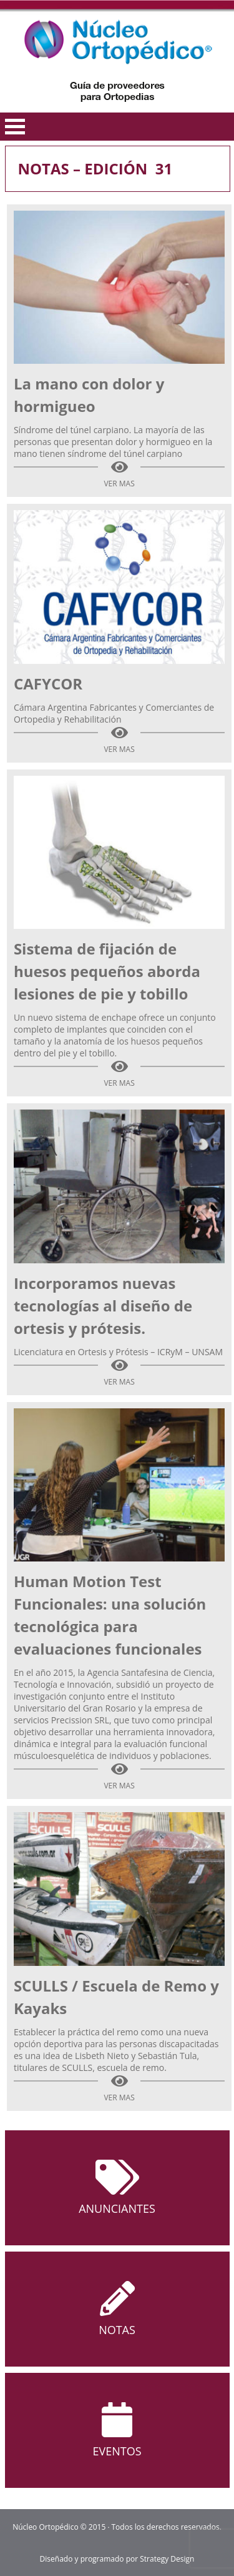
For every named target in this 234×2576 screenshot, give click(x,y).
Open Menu (15, 127)
